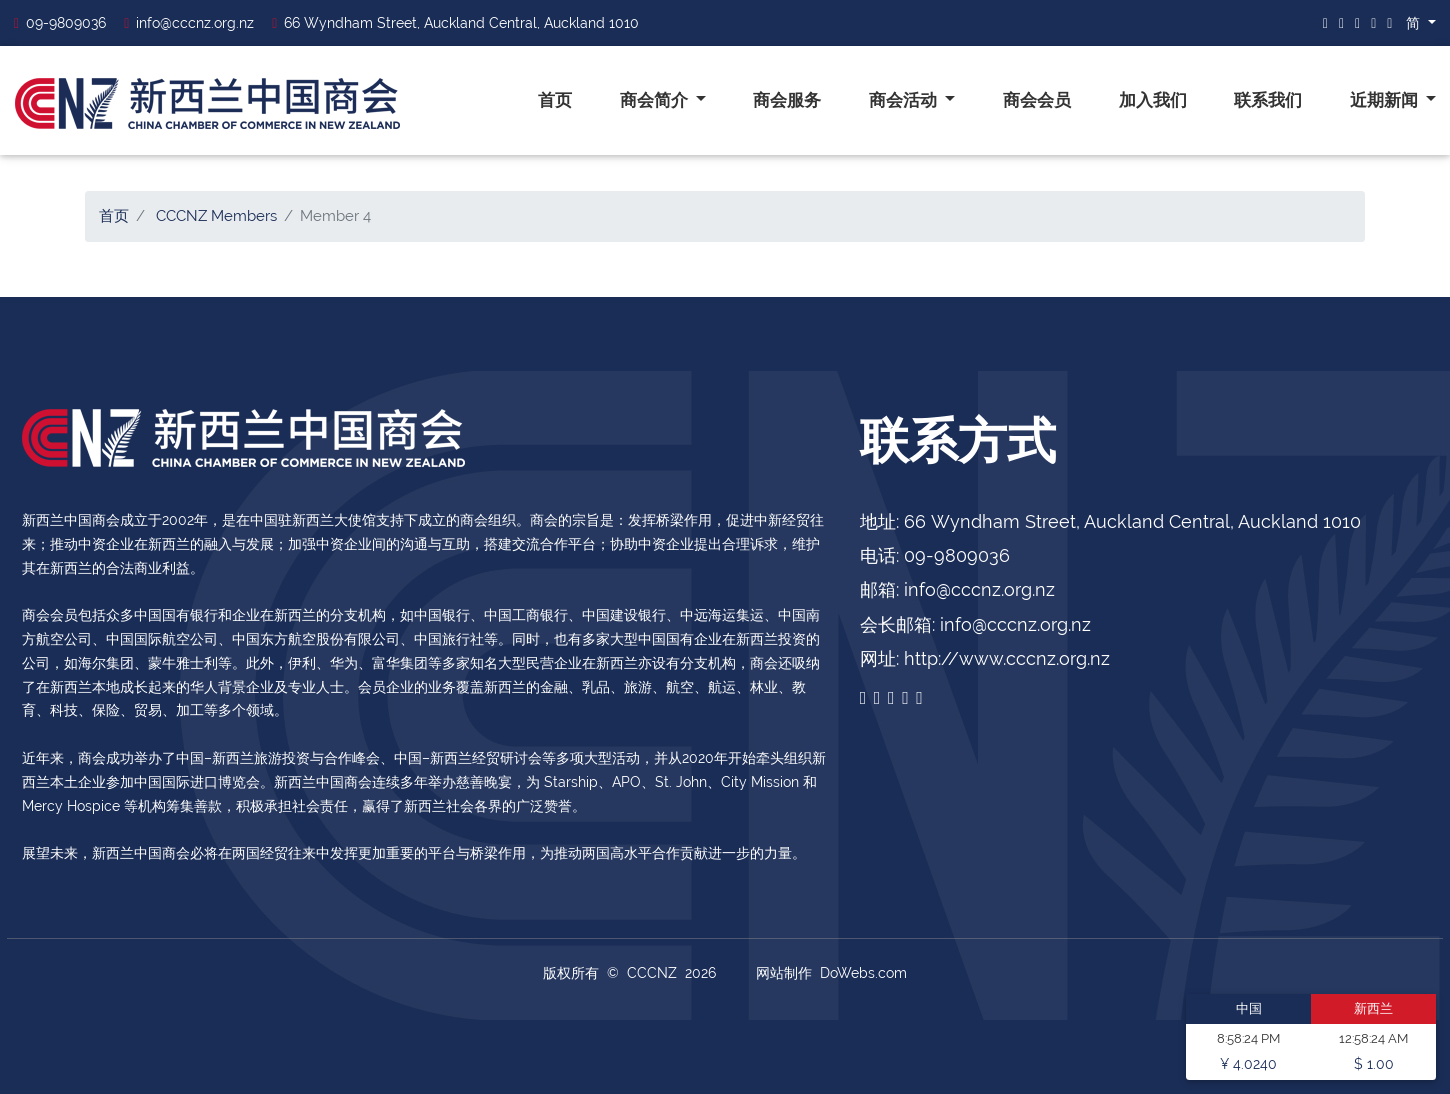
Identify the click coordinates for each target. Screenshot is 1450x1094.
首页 (555, 100)
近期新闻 (1386, 100)
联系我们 (1268, 100)
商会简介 (656, 100)
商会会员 (1037, 100)
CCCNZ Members (216, 216)
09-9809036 (60, 23)
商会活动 (905, 100)
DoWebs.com (863, 973)
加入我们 (1153, 100)
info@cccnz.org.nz (189, 23)
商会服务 (787, 100)
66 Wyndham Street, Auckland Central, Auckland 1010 (455, 23)
